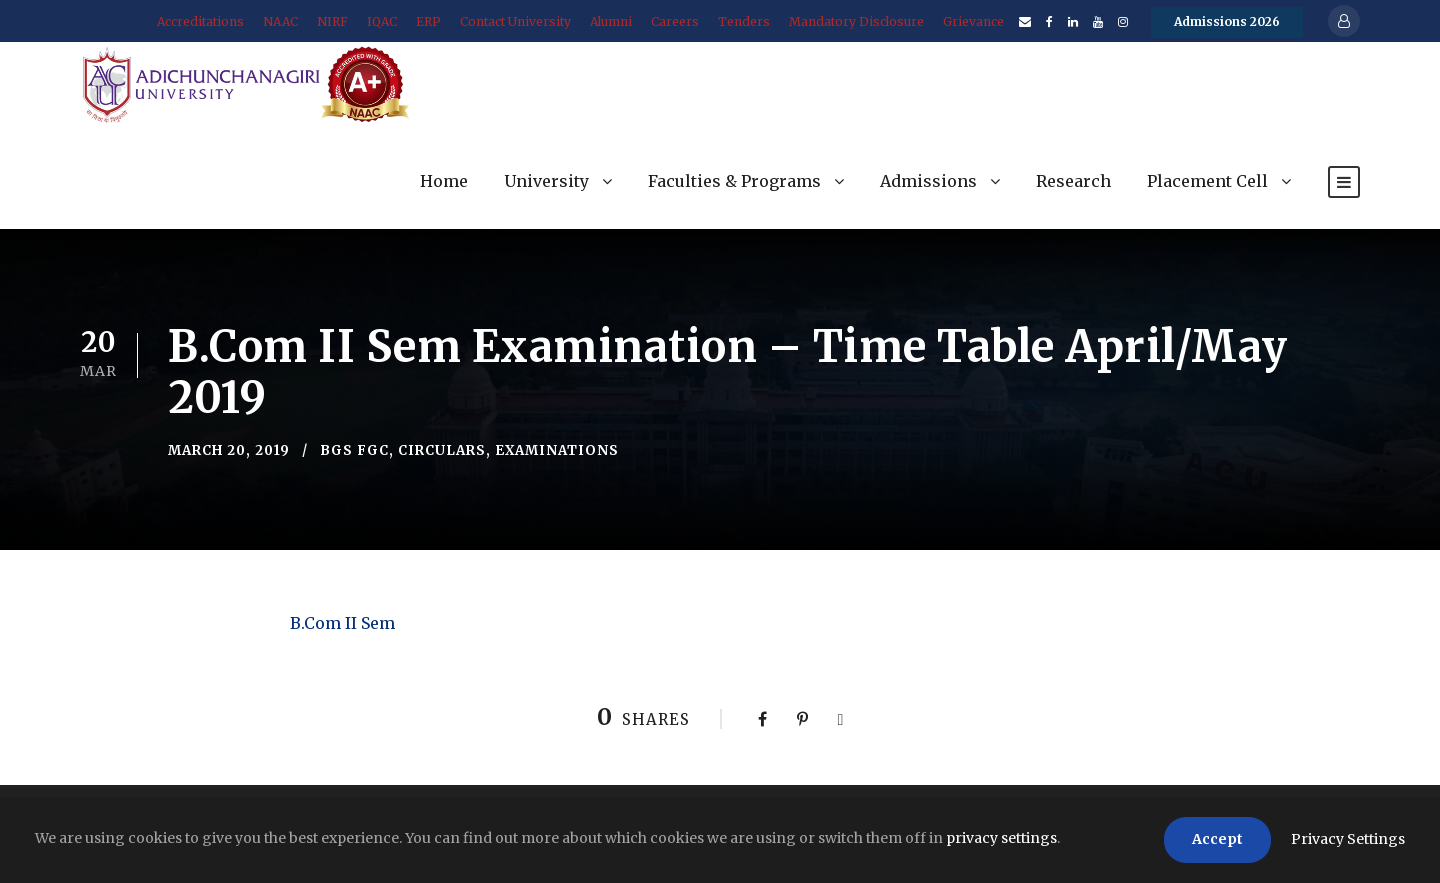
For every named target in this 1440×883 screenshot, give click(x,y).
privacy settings (1001, 838)
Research (1073, 181)
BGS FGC (354, 450)
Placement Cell (1207, 181)
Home (444, 181)
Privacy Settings (1348, 839)
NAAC (280, 21)
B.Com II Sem (342, 623)
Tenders (744, 21)
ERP (428, 21)
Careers (675, 21)
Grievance (973, 21)
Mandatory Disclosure (856, 21)
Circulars (442, 450)
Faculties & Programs (734, 181)
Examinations (557, 450)
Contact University (515, 21)
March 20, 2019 (229, 450)
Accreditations (200, 21)
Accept (1217, 839)
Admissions (928, 181)
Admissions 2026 (1227, 21)
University (546, 181)
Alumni (611, 21)
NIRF (332, 21)
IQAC (382, 21)
